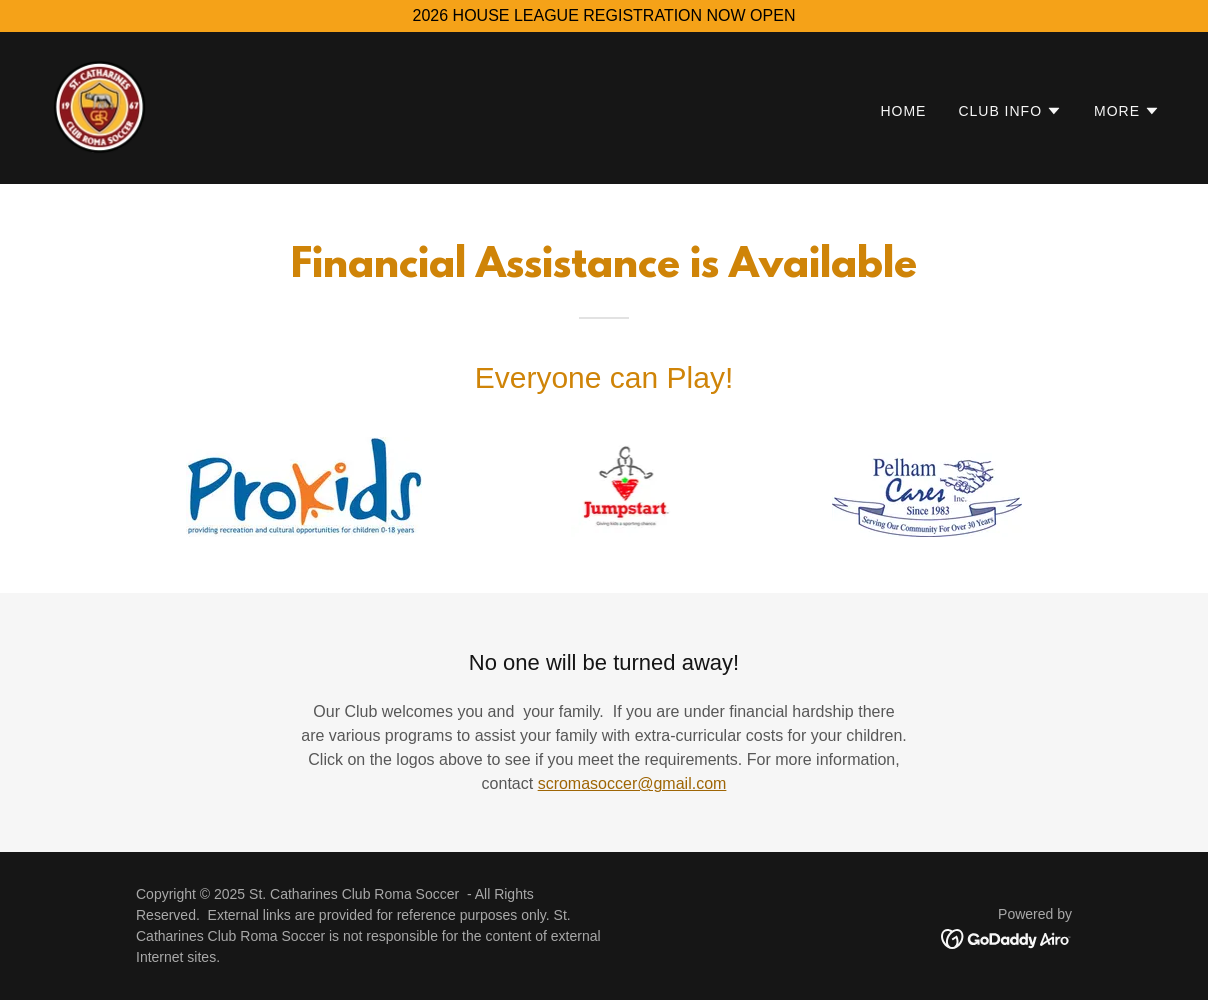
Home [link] (903, 111)
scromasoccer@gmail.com (632, 783)
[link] (100, 106)
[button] (1010, 111)
